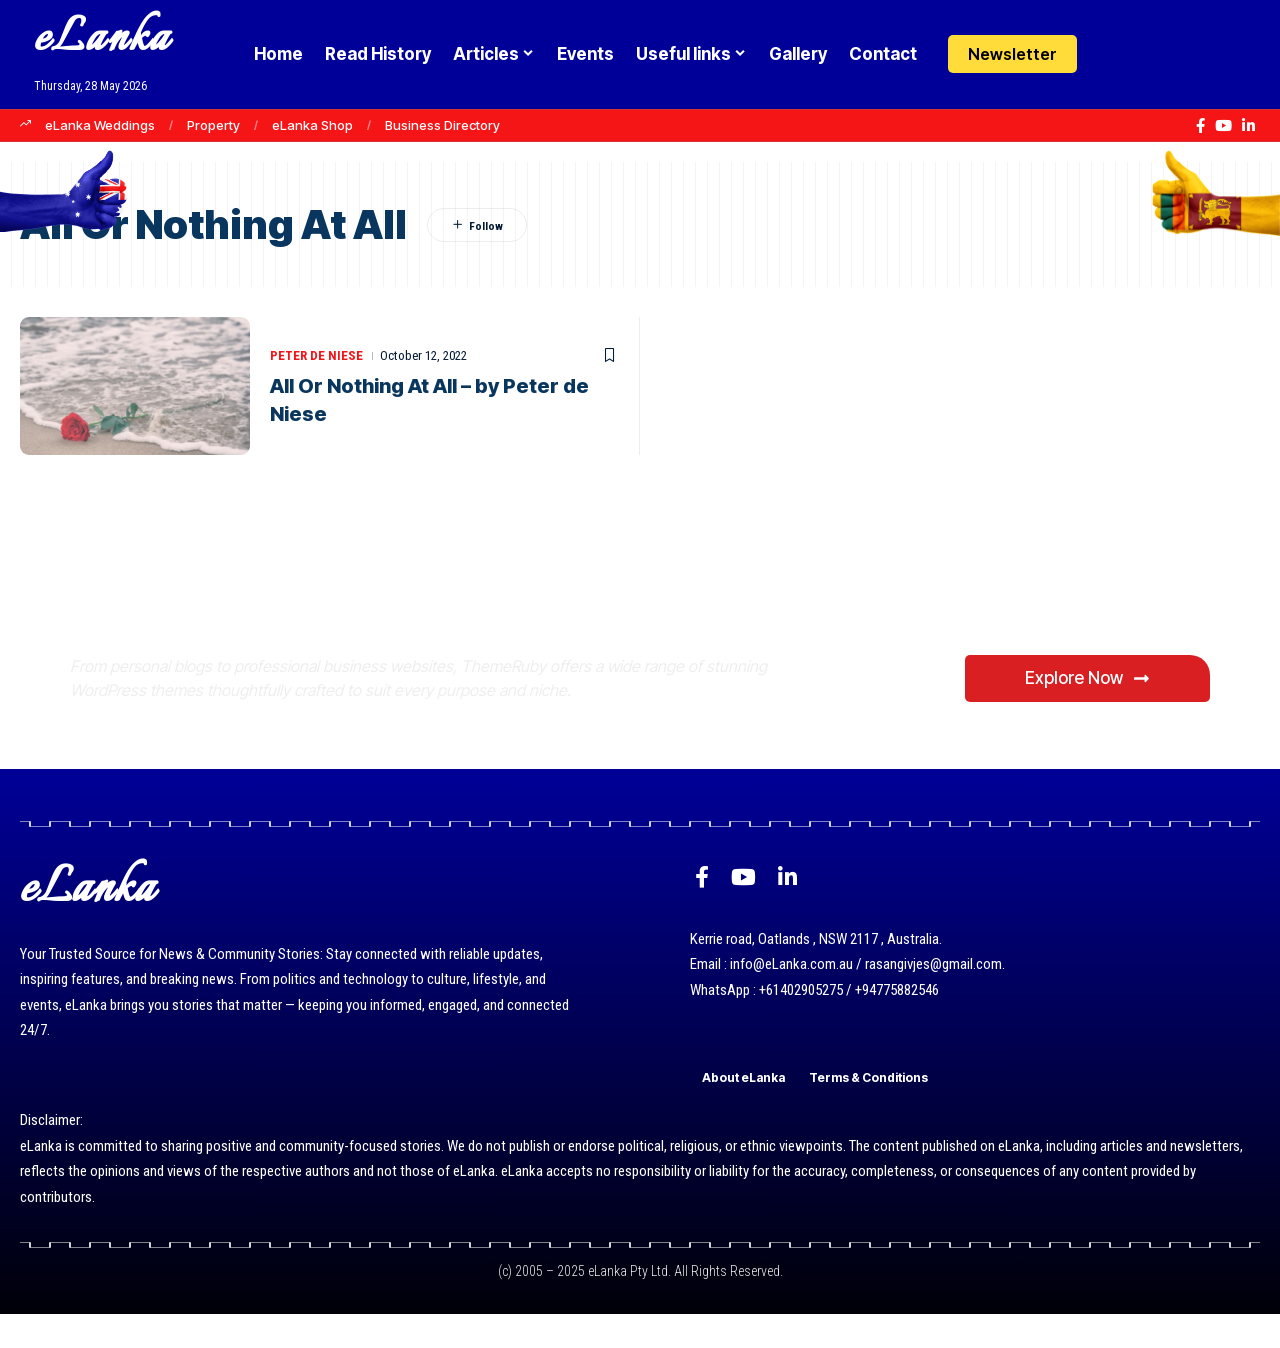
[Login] (1113, 54)
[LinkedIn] (1248, 126)
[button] (1152, 54)
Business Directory (442, 125)
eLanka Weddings (100, 125)
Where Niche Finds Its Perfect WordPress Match (403, 596)
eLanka (102, 39)
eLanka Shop (312, 125)
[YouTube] (1223, 126)
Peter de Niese (316, 355)
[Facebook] (1200, 126)
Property (213, 125)
